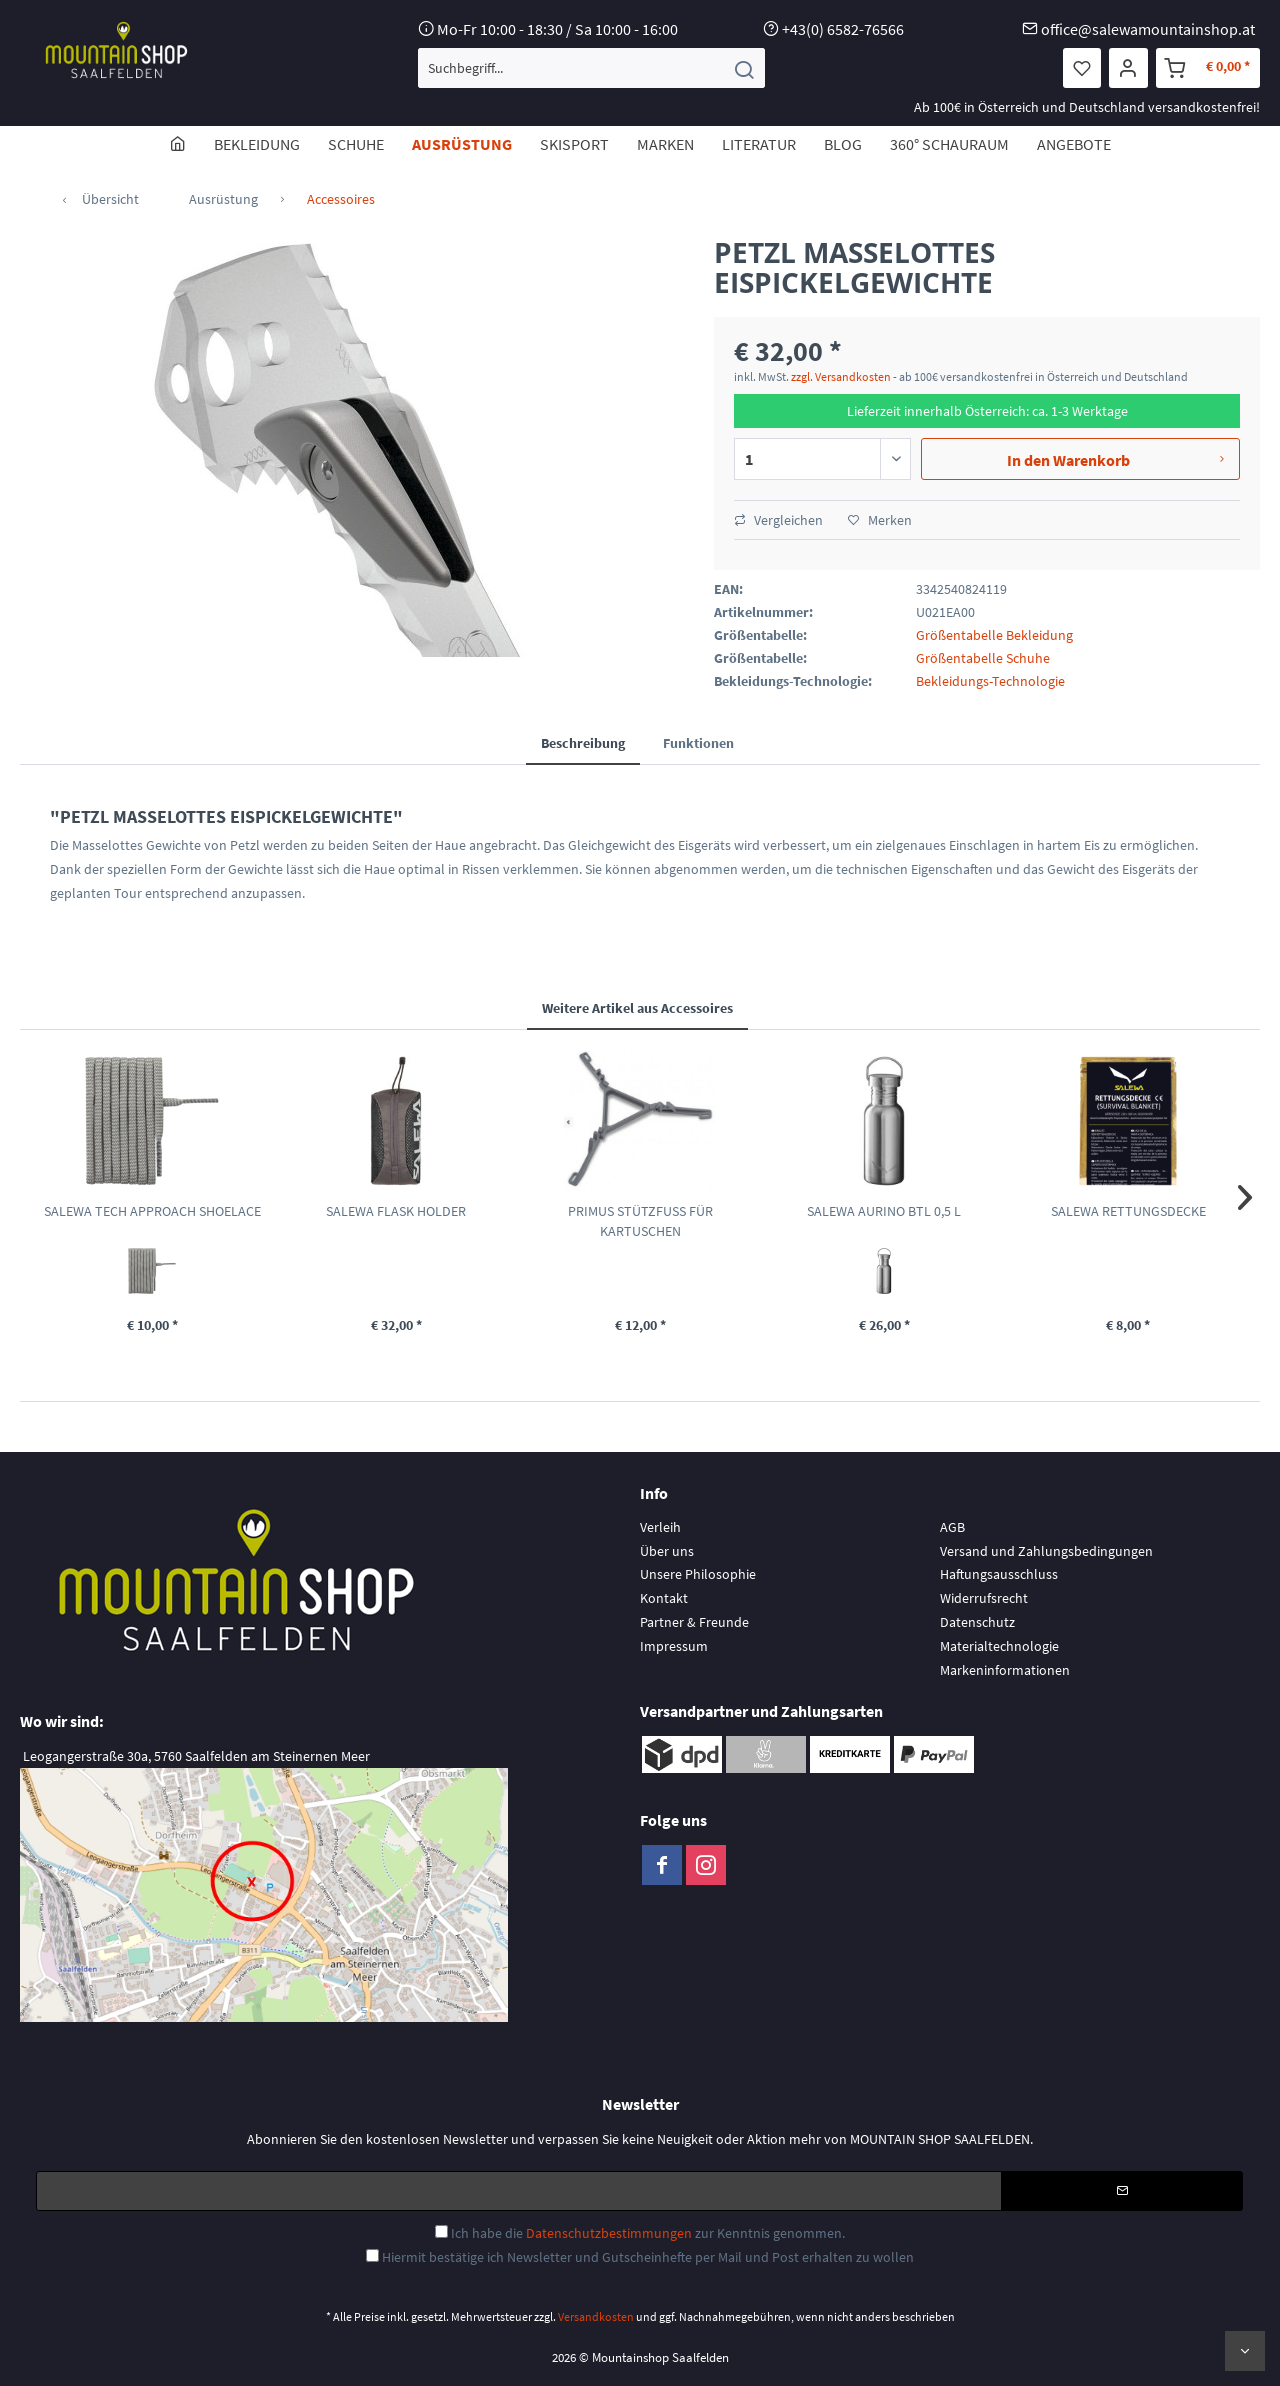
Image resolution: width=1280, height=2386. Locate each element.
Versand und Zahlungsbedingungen (1046, 1551)
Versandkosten (596, 2316)
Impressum (674, 1646)
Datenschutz (977, 1622)
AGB (952, 1527)
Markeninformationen (1005, 1670)
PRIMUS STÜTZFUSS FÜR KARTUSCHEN (640, 1221)
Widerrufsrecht (984, 1598)
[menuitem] (591, 68)
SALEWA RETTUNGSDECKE (1128, 1211)
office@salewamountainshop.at (1148, 29)
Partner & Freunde (694, 1622)
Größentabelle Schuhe (983, 658)
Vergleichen (778, 520)
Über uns (667, 1551)
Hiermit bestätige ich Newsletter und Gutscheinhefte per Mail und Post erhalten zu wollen (648, 2257)
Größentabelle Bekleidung (994, 635)
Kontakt (664, 1598)
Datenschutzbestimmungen (609, 2233)
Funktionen (698, 743)
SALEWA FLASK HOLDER (396, 1211)
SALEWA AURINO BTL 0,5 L (884, 1211)
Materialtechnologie (999, 1646)
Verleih (660, 1527)
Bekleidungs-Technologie (990, 681)
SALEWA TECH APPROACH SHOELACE (152, 1211)
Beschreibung (583, 743)
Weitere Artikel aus (637, 1008)
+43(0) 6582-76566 (843, 29)
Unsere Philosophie (698, 1574)
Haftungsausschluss (999, 1574)
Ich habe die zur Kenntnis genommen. (648, 2233)
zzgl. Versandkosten (841, 376)
